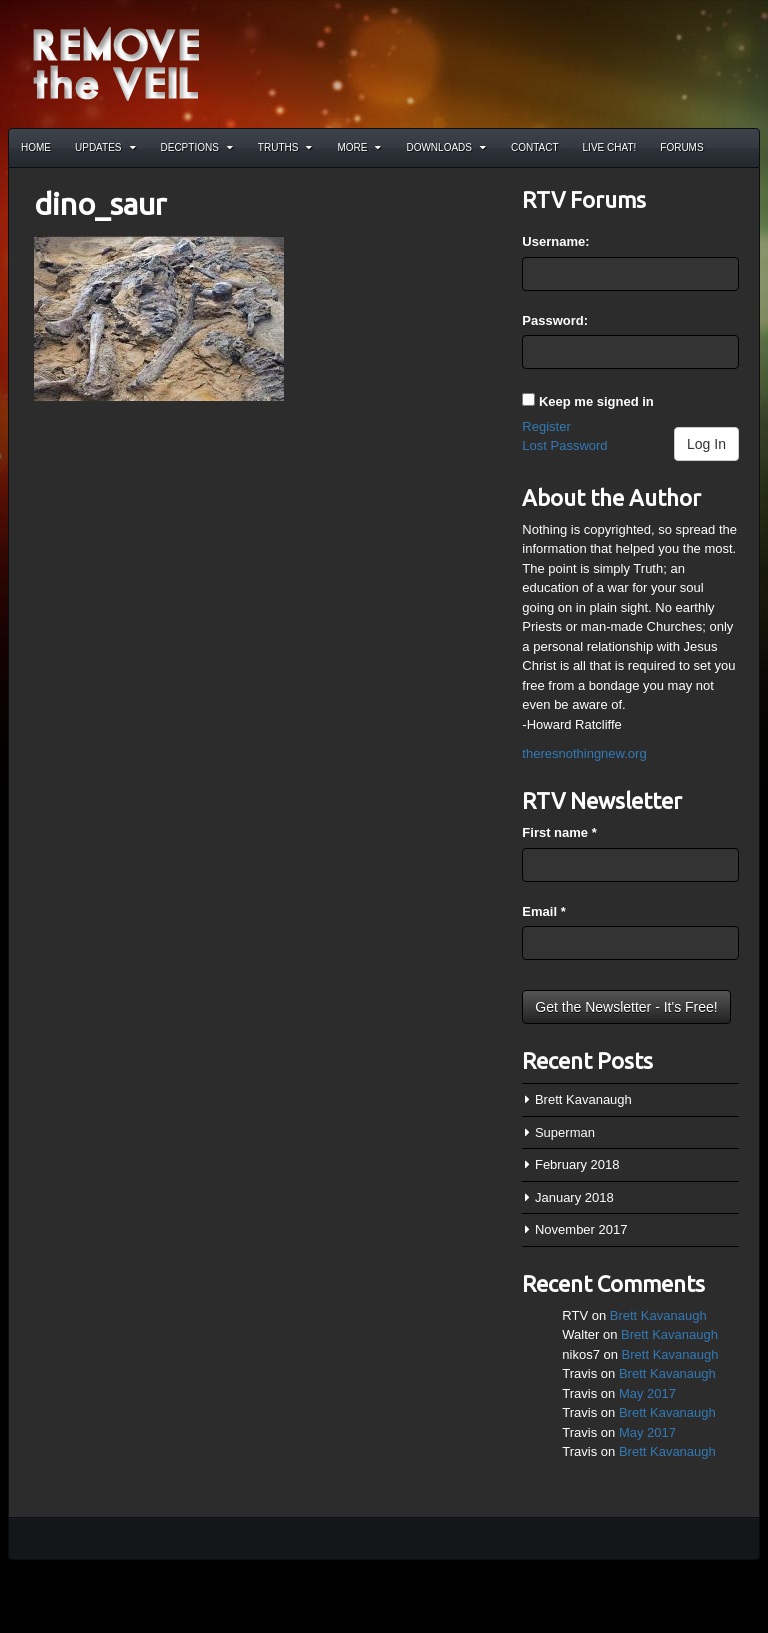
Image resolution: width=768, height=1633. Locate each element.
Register (546, 426)
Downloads (446, 147)
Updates (105, 147)
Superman (565, 1132)
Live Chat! (610, 147)
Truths (285, 147)
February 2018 (577, 1164)
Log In (706, 444)
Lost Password (564, 445)
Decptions (197, 147)
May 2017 (647, 1393)
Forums (681, 147)
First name (559, 832)
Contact (535, 147)
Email (543, 911)
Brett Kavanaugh (583, 1099)
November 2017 (581, 1229)
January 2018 (574, 1197)
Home (36, 147)
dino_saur (100, 204)
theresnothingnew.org (584, 753)
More (359, 147)
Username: (555, 241)
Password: (555, 320)
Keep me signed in (596, 401)
